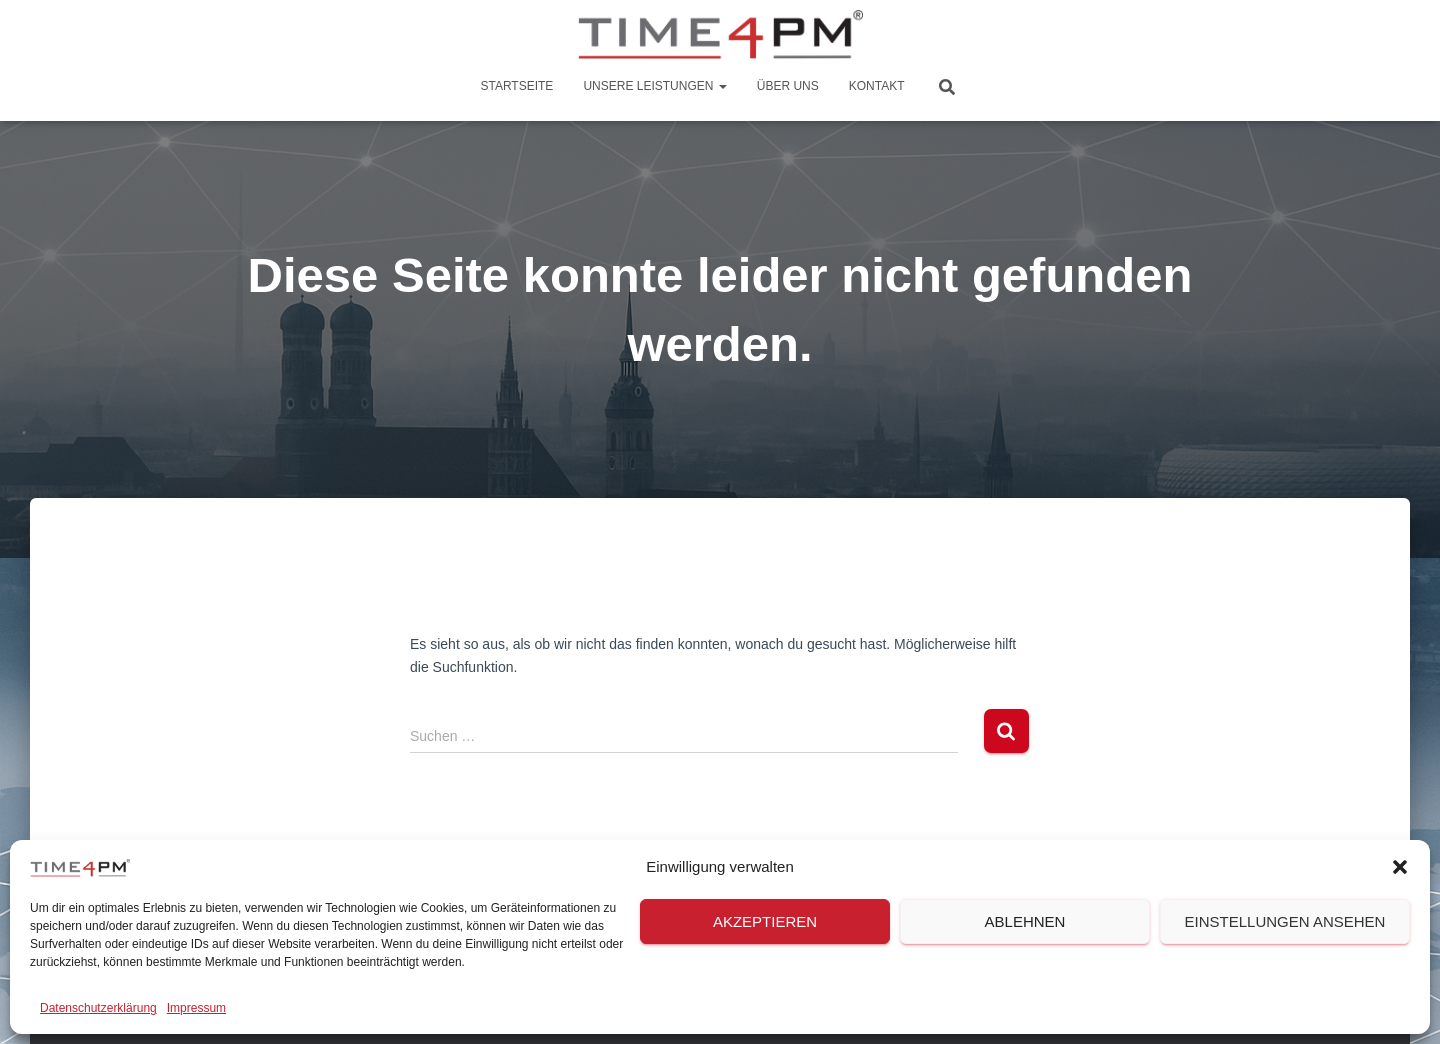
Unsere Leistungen (654, 86)
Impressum (196, 1008)
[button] (1400, 867)
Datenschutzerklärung (98, 1008)
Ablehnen (1025, 921)
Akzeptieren (765, 921)
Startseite (516, 86)
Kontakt (877, 86)
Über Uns (788, 86)
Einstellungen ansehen (1285, 921)
